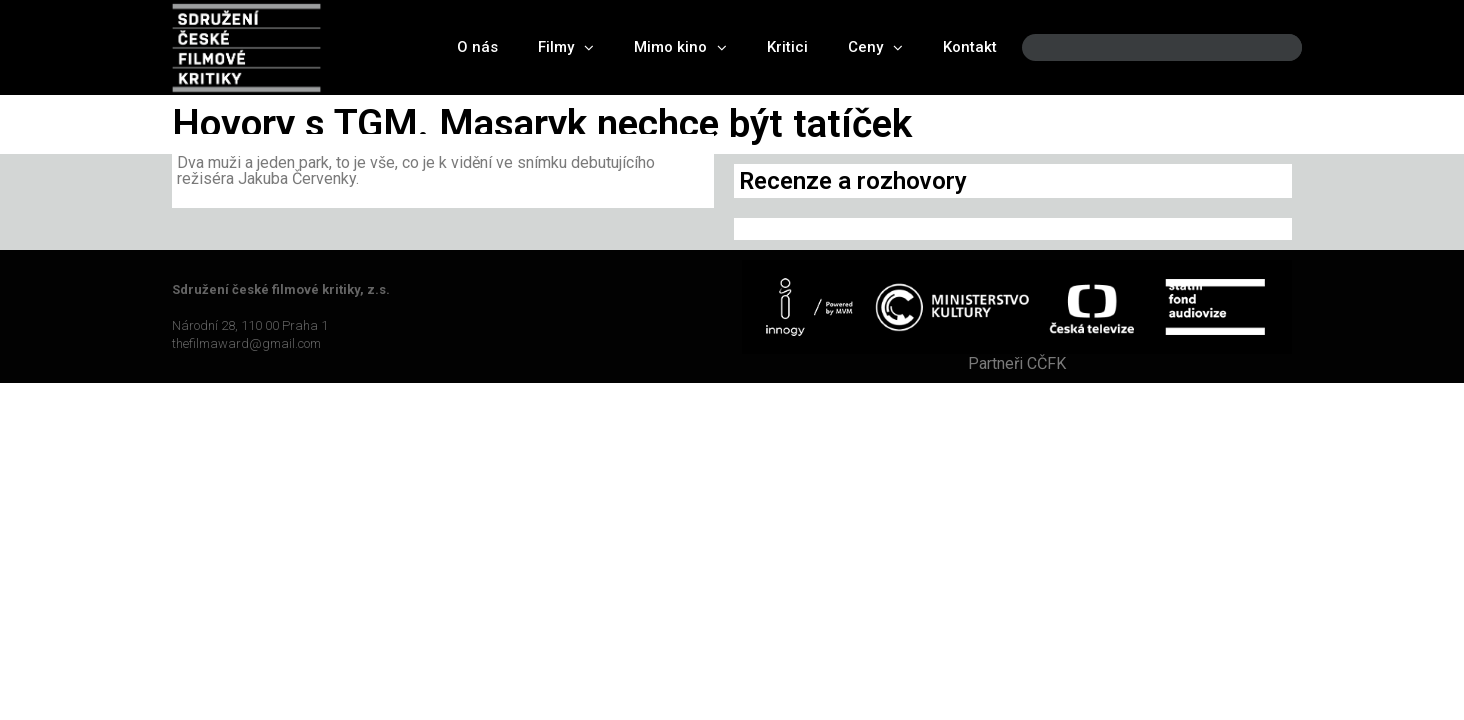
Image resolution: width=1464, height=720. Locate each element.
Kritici (787, 47)
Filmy (566, 47)
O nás (477, 47)
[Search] (1270, 47)
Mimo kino (680, 47)
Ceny (875, 47)
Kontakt (970, 47)
